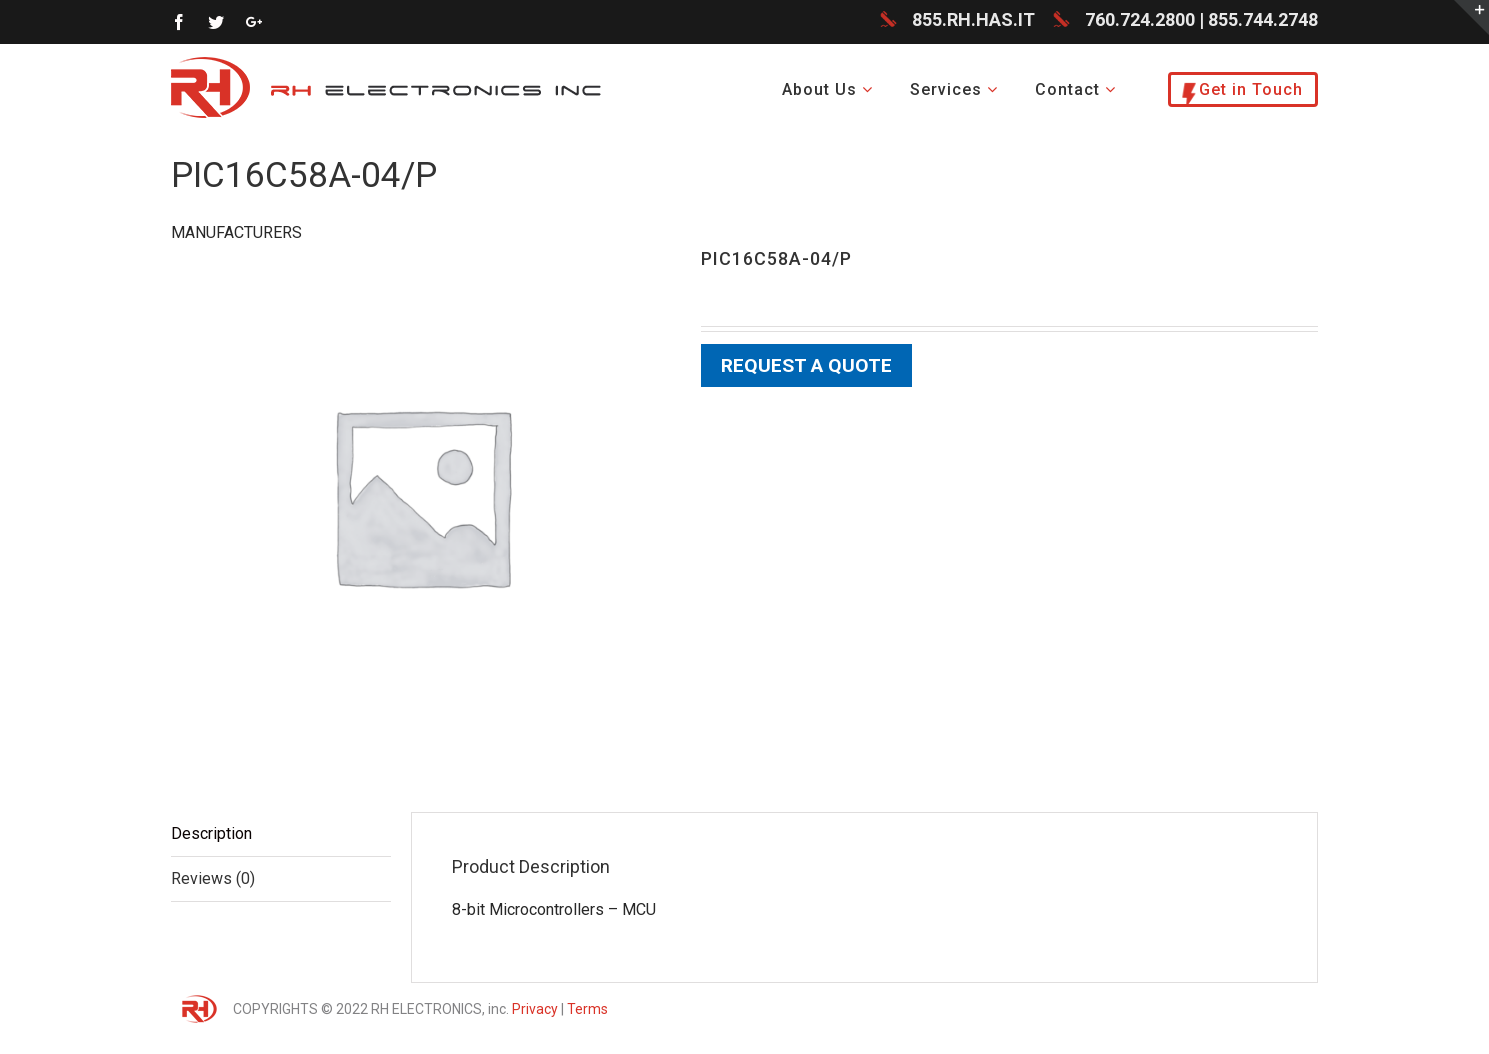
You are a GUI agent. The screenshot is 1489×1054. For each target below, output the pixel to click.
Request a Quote (806, 367)
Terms (587, 1011)
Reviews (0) (213, 880)
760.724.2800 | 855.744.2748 (1201, 21)
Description (211, 835)
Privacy (535, 1011)
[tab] (281, 836)
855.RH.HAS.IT (973, 21)
